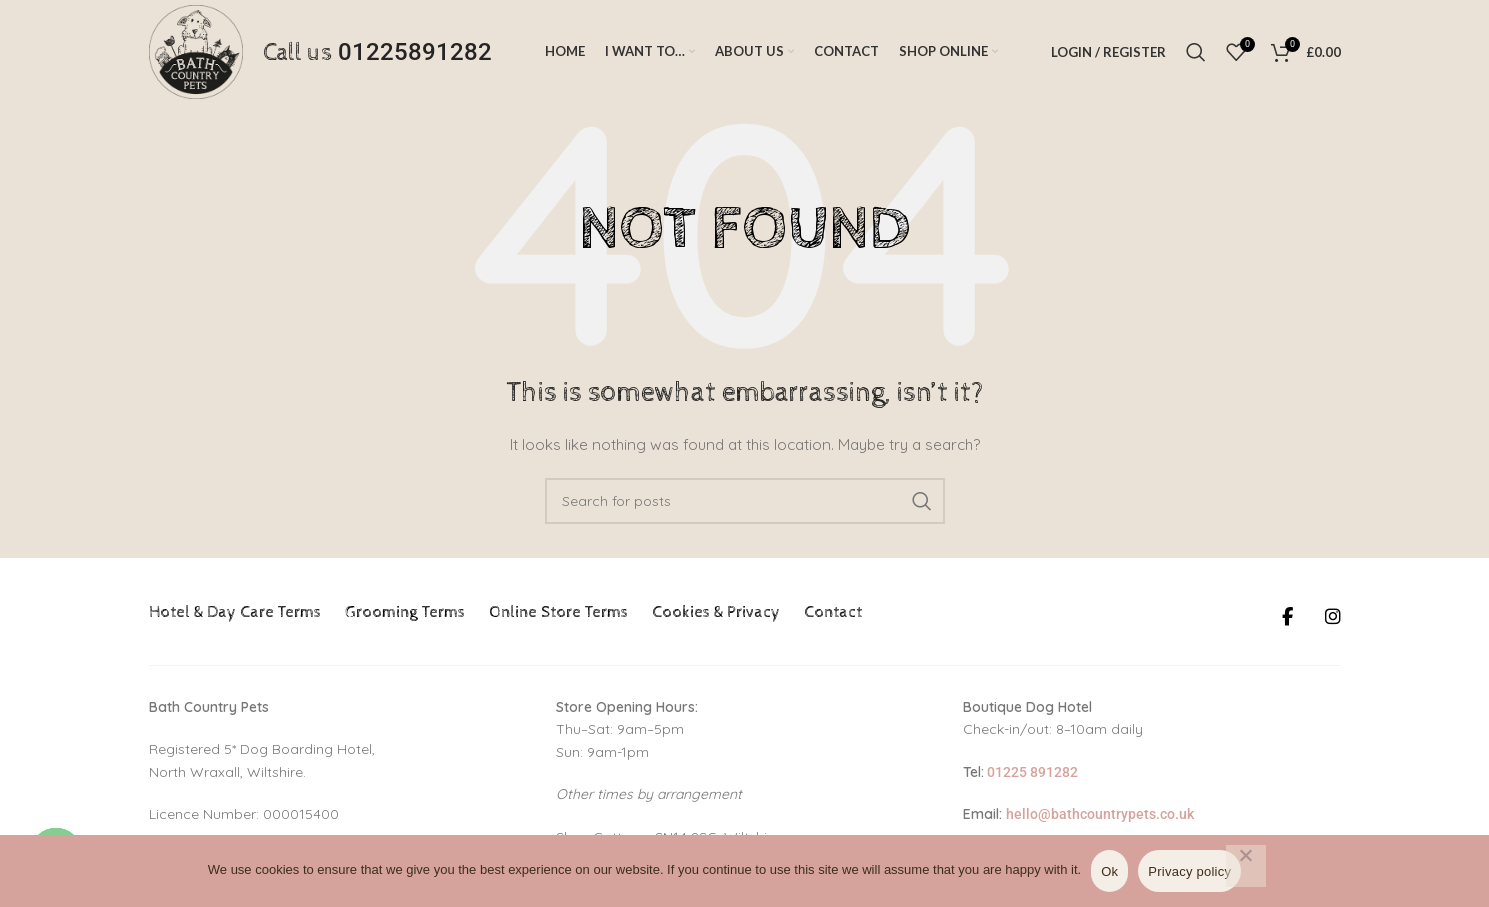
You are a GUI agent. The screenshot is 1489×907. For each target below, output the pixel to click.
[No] (1246, 866)
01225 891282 (1031, 772)
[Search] (1196, 52)
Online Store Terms (558, 612)
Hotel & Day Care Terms (235, 612)
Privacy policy (1189, 871)
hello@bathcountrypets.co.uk (1100, 814)
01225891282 (415, 52)
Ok (1109, 871)
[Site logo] (196, 51)
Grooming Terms (405, 612)
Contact (833, 612)
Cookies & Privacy (716, 612)
